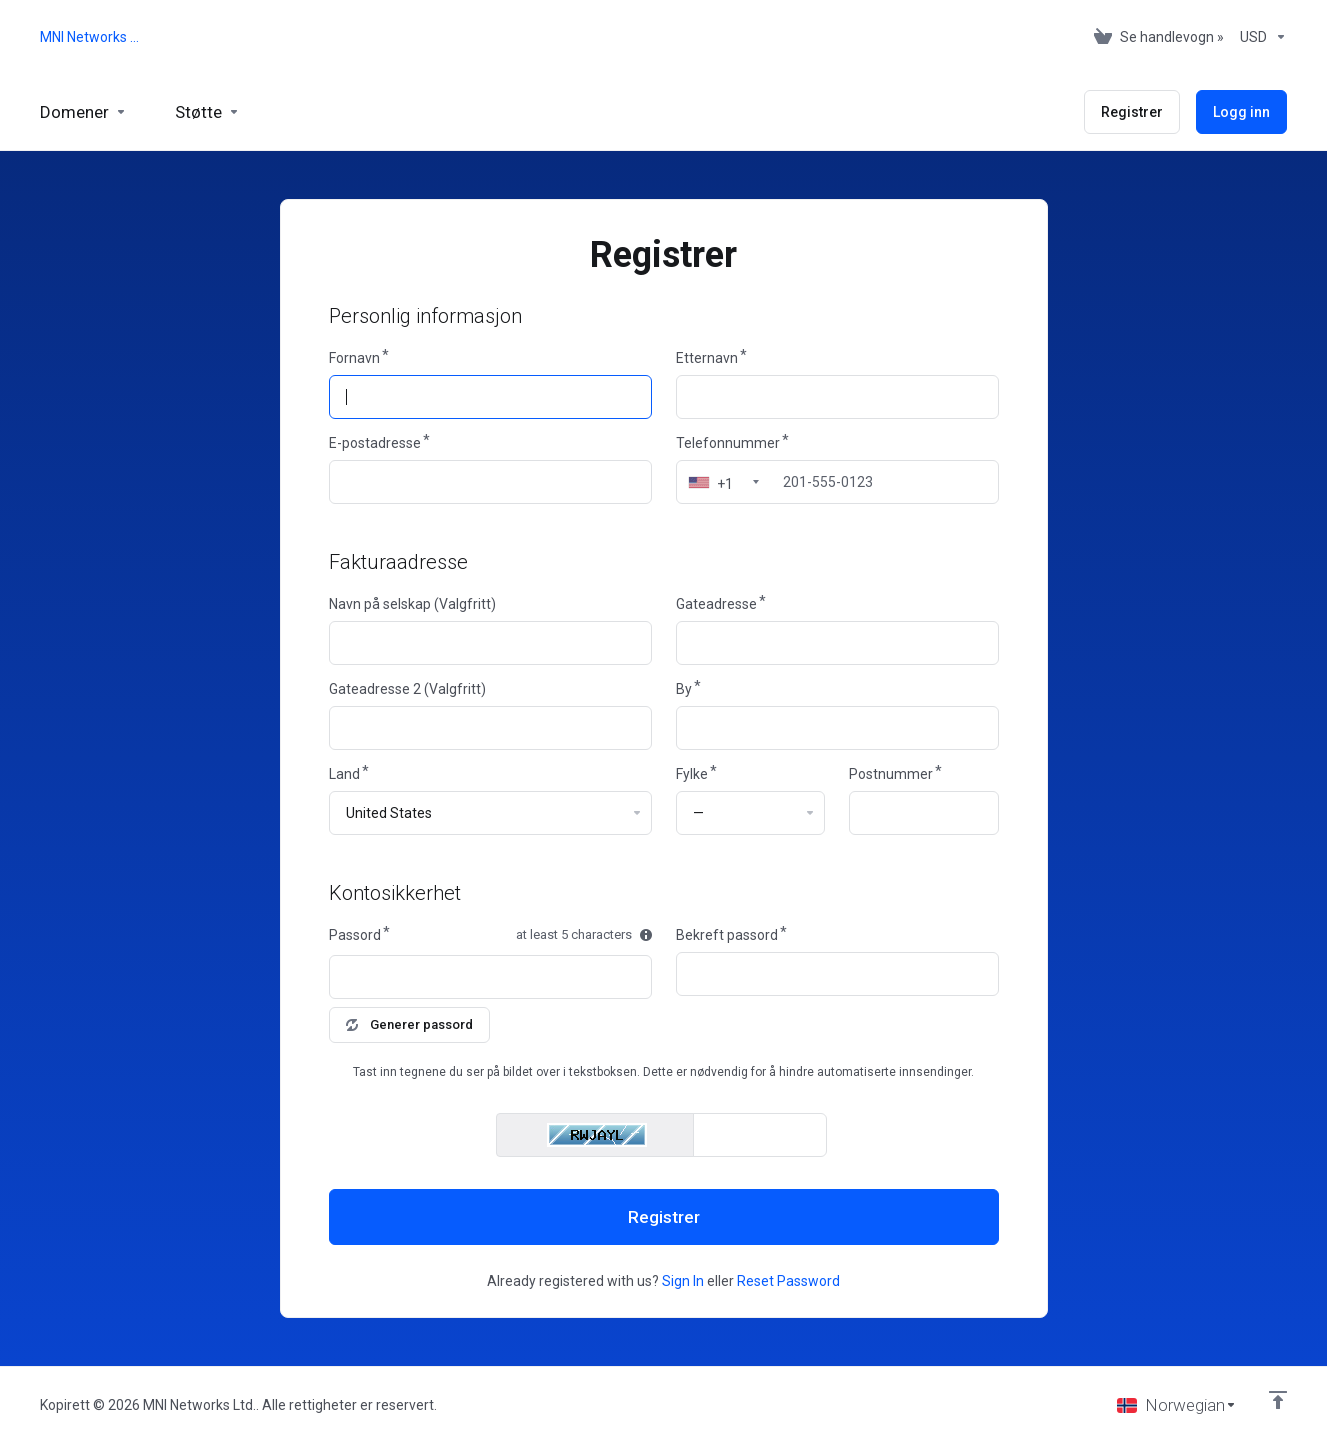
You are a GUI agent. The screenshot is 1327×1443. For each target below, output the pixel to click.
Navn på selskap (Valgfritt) (412, 604)
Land (344, 774)
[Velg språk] (1177, 1405)
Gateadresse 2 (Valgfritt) (407, 689)
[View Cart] (1159, 37)
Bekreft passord (727, 935)
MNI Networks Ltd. (91, 37)
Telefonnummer (728, 443)
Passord (355, 935)
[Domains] (83, 112)
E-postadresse (375, 443)
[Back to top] (1278, 1400)
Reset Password (788, 1281)
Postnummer (891, 774)
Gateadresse (716, 604)
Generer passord (409, 1024)
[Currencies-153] (1259, 37)
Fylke (692, 774)
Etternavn (707, 358)
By (684, 689)
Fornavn (354, 358)
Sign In (683, 1281)
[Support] (207, 112)
